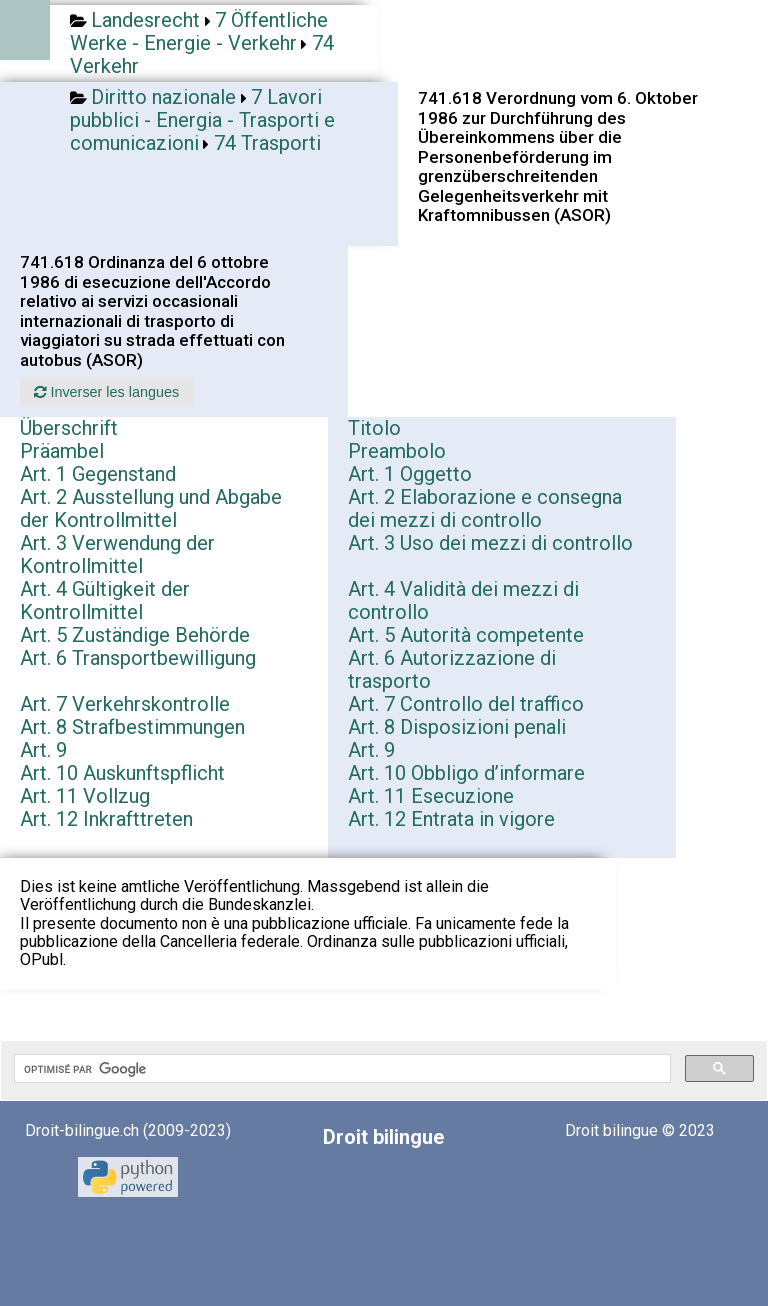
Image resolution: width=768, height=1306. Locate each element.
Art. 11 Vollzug (85, 796)
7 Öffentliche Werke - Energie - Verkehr (199, 31)
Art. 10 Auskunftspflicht (122, 773)
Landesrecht (145, 20)
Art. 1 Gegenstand (98, 474)
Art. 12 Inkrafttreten (106, 819)
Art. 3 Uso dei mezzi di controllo (490, 543)
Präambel (62, 451)
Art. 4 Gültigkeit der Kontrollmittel (105, 600)
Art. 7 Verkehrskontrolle (125, 704)
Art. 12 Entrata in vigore (451, 819)
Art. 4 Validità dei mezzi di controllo (463, 600)
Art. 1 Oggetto (410, 474)
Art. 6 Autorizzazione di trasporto (452, 669)
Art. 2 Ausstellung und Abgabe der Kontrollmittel (151, 508)
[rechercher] (340, 1069)
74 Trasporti (267, 143)
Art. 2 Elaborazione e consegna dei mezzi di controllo (485, 508)
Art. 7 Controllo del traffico (466, 704)
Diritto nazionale (163, 97)
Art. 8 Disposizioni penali (457, 727)
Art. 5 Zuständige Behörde (135, 635)
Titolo (374, 428)
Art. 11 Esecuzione (431, 796)
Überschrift (69, 428)
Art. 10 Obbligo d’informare (466, 773)
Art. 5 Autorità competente (466, 635)
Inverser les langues (106, 392)
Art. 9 (43, 750)
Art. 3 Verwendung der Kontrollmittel (117, 554)
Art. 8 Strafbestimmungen (132, 727)
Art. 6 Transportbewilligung (138, 658)
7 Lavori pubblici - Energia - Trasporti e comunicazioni (202, 120)
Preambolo (397, 451)
